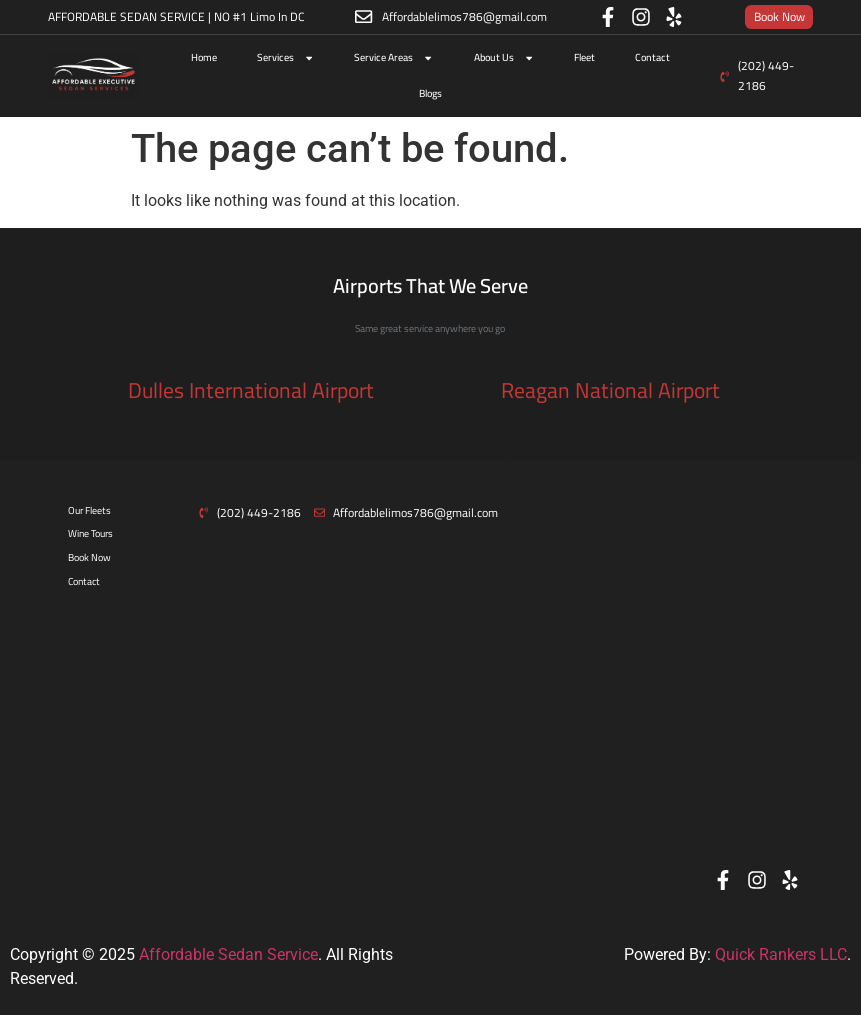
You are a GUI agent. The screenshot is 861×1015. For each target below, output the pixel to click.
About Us (504, 58)
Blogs (430, 93)
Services (285, 58)
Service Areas (393, 58)
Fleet (584, 57)
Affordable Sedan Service (228, 954)
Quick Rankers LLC (781, 954)
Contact (652, 57)
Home (204, 57)
